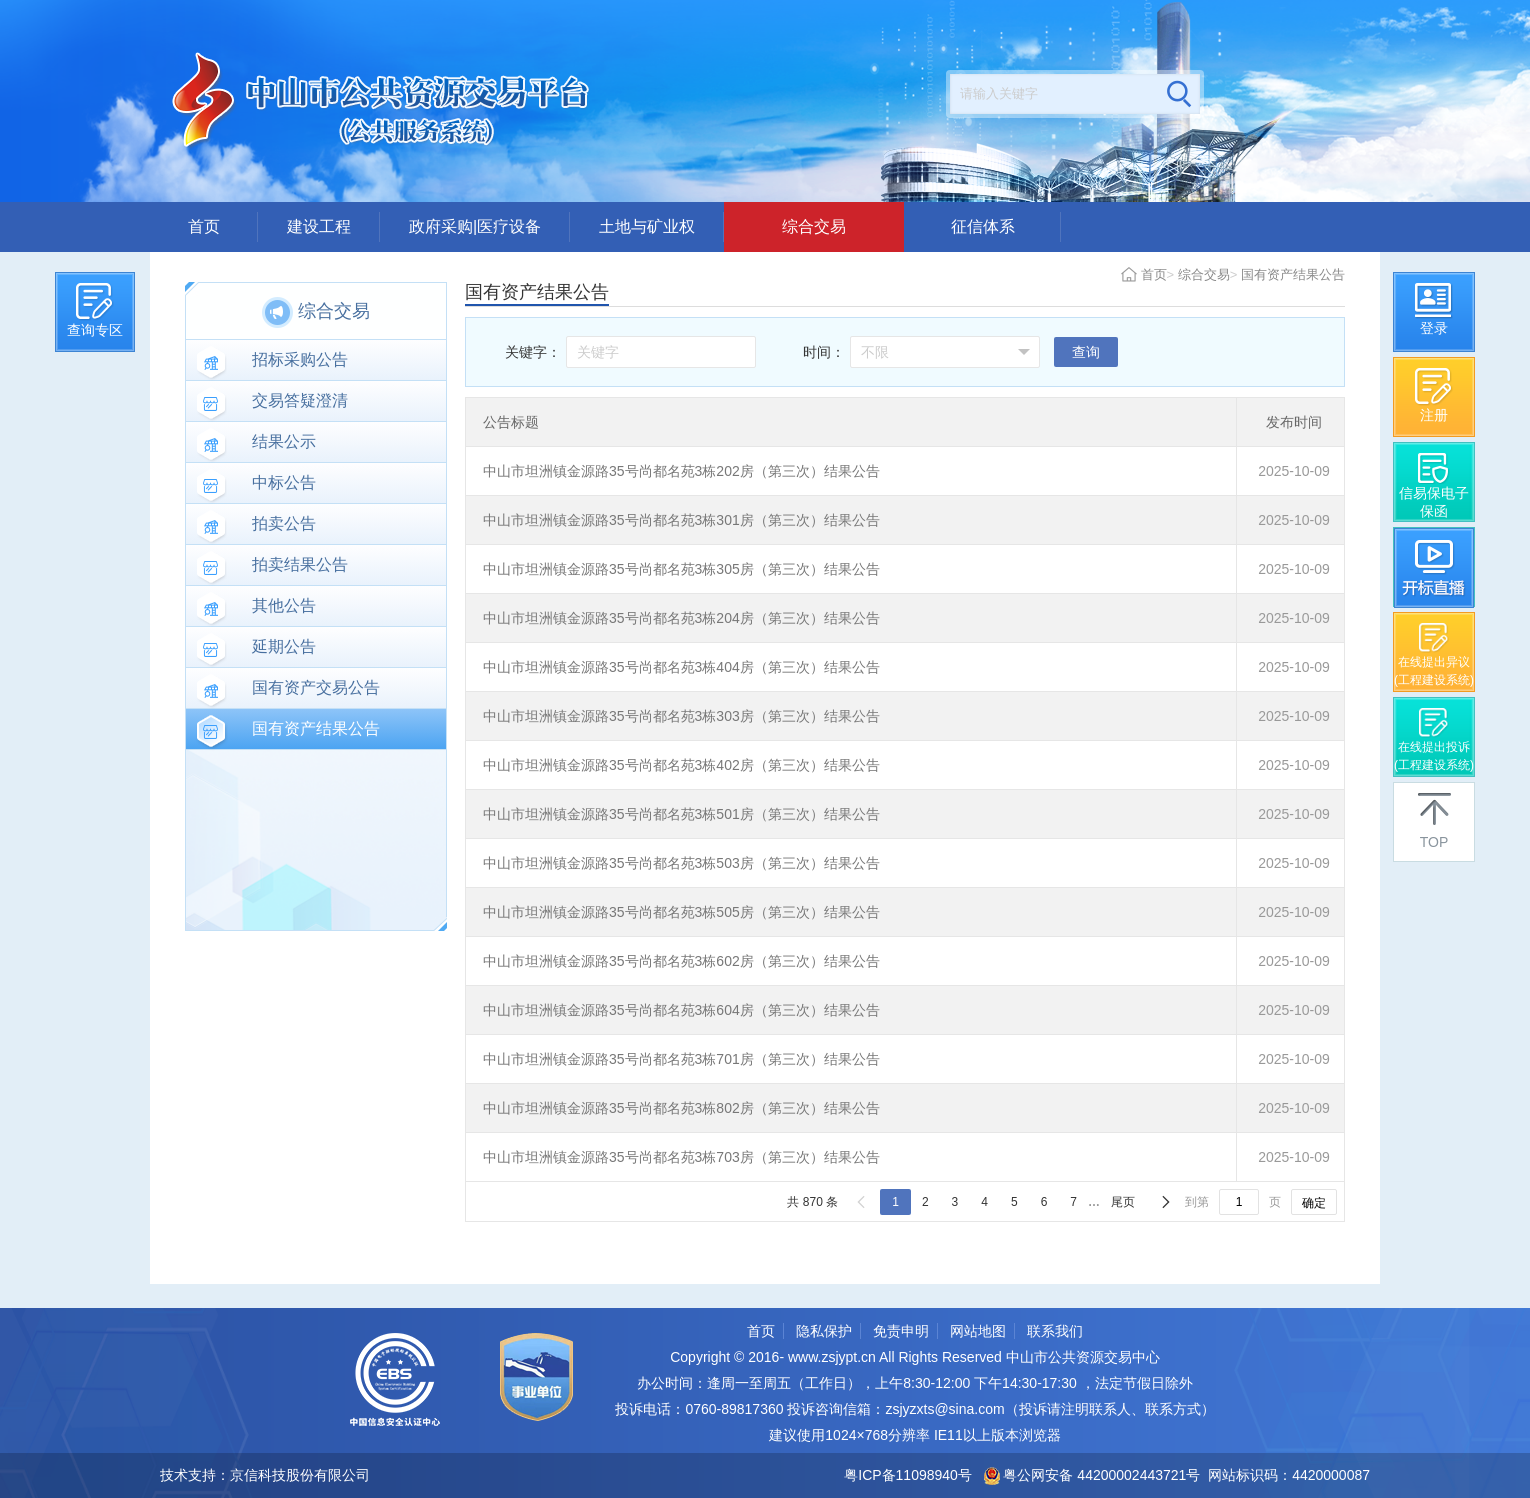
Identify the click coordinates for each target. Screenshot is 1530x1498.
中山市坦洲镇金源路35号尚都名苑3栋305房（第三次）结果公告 (681, 569)
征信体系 (983, 226)
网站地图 (978, 1331)
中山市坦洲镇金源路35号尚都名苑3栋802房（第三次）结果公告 (681, 1108)
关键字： (533, 352)
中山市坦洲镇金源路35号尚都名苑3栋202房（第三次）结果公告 (681, 471)
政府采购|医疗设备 (475, 226)
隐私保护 (824, 1331)
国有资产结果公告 (1293, 274)
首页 (204, 226)
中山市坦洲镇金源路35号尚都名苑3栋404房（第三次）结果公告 (681, 667)
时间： (824, 352)
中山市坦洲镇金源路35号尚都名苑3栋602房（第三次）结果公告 (681, 961)
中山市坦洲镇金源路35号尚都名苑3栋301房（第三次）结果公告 (681, 520)
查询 (1086, 352)
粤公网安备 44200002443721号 (1092, 1475)
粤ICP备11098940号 (908, 1475)
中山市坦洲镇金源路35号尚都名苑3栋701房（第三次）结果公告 (681, 1059)
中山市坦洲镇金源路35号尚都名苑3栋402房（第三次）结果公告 (681, 765)
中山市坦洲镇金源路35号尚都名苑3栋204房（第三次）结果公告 (681, 618)
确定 (1314, 1203)
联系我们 (1055, 1331)
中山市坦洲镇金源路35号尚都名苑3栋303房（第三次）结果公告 (681, 716)
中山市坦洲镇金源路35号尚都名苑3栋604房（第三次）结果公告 (681, 1010)
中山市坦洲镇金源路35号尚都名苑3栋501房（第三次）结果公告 (681, 814)
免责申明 (901, 1331)
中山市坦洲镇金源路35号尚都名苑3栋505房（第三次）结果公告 (681, 912)
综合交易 (814, 226)
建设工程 (319, 226)
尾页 (1123, 1202)
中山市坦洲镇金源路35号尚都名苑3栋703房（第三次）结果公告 (681, 1157)
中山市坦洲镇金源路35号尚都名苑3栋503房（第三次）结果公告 (681, 863)
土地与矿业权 (647, 226)
